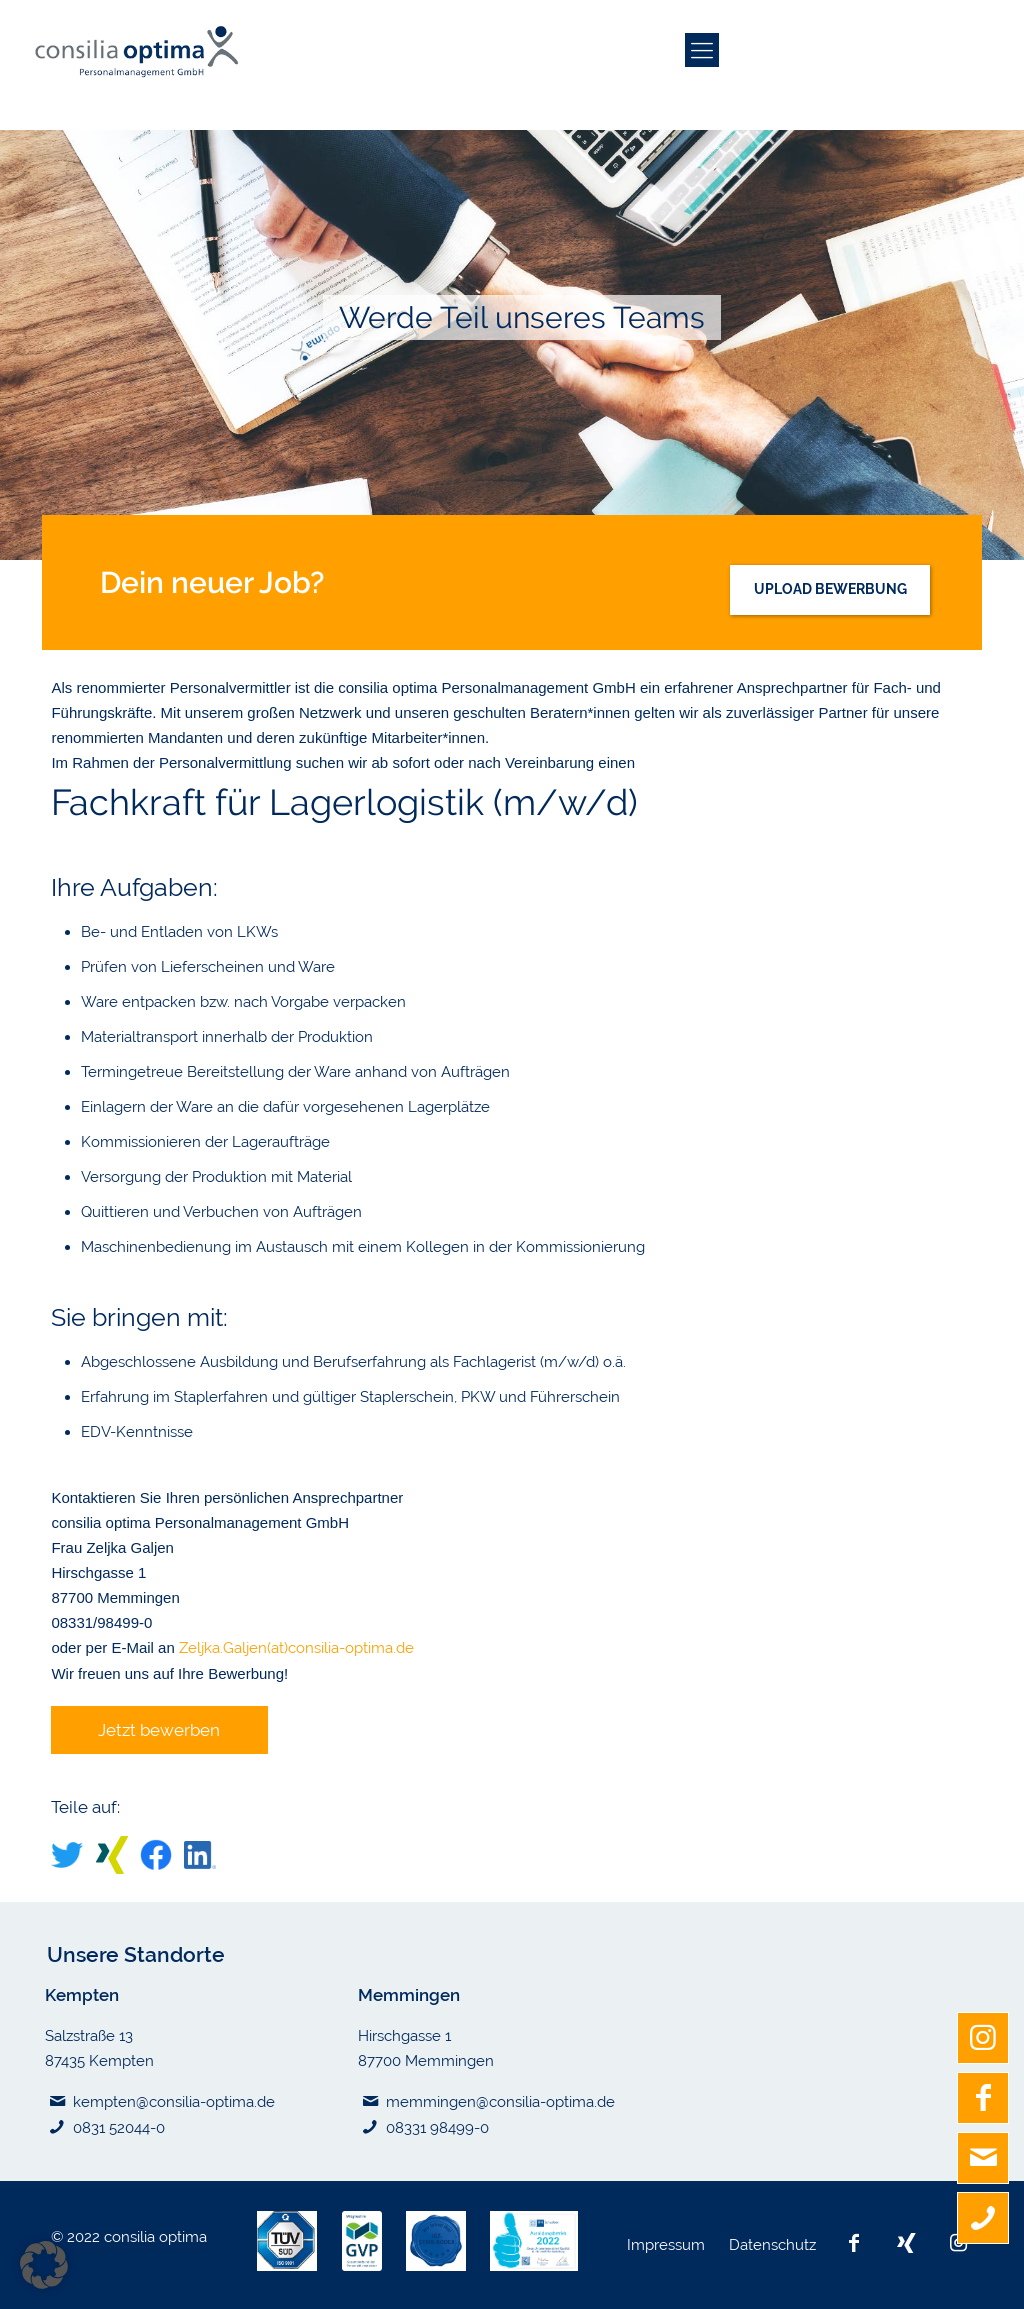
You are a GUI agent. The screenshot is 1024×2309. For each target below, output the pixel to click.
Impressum (668, 2245)
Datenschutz (774, 2245)
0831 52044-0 (119, 2128)
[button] (44, 2265)
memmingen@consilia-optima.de (500, 2102)
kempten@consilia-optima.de (174, 2102)
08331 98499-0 (437, 2128)
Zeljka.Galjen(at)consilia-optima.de (296, 1648)
